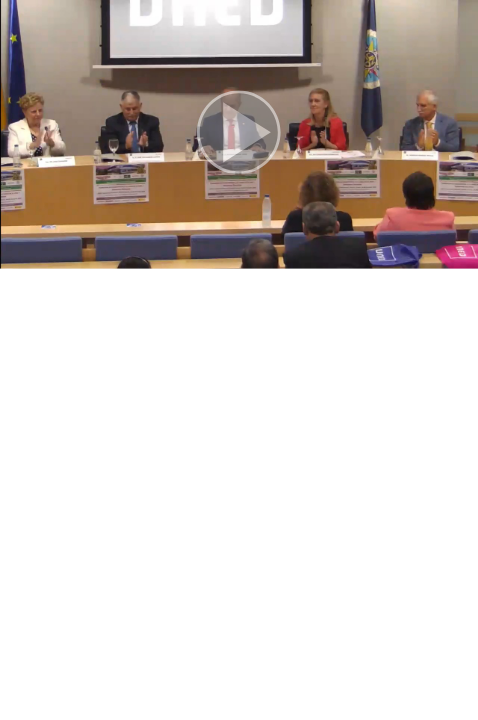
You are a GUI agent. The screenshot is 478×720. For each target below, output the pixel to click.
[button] (239, 134)
